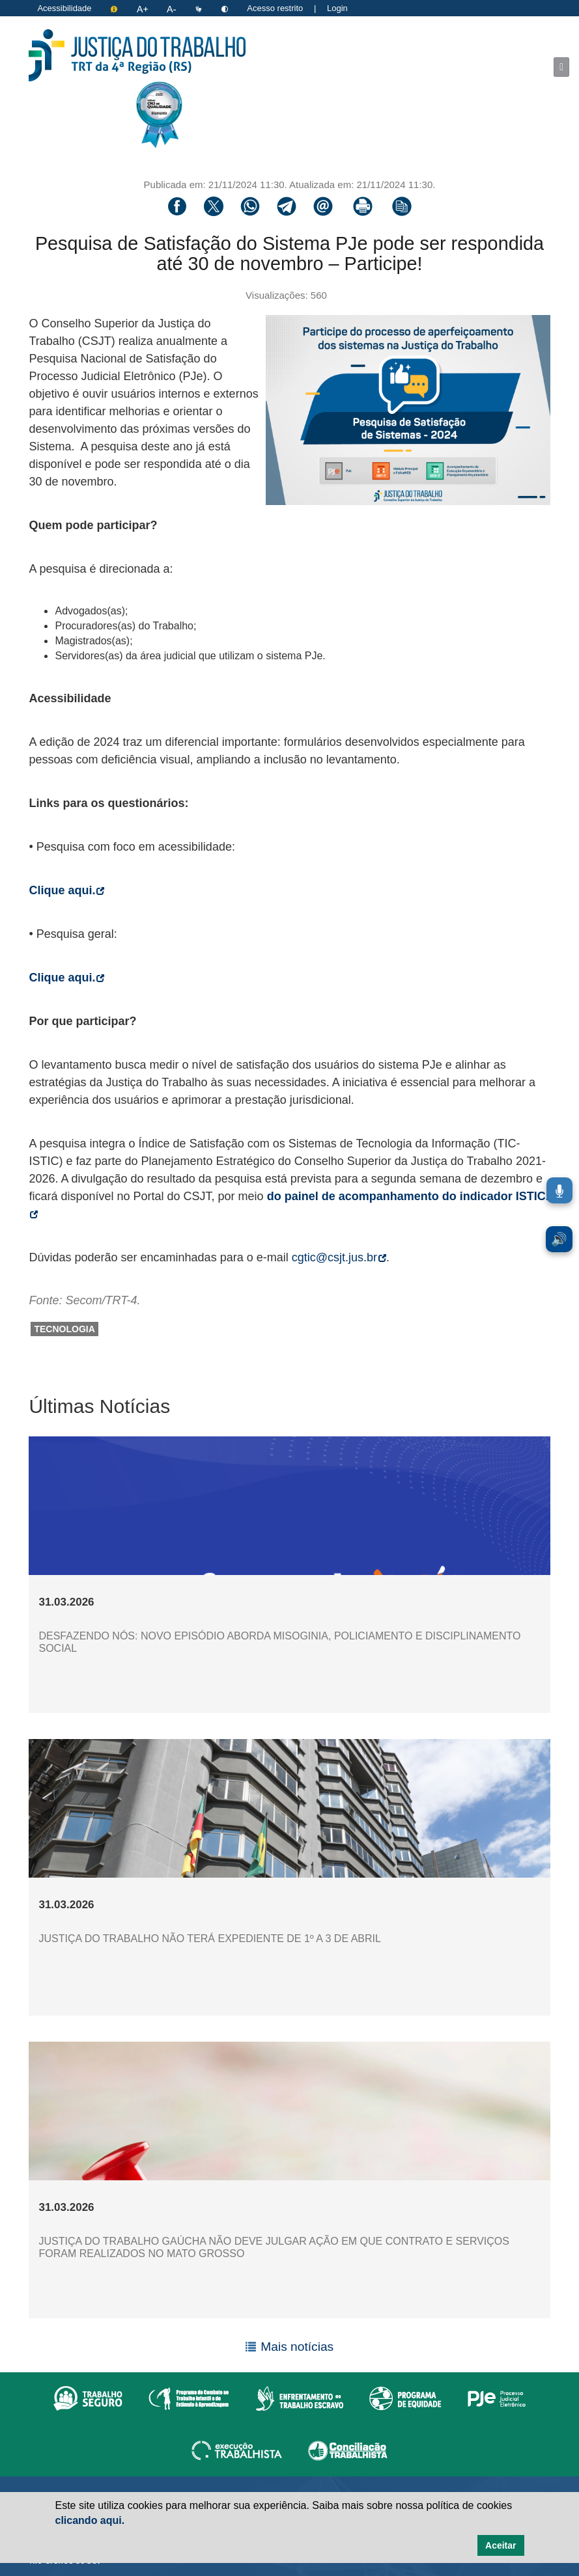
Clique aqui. (66, 890)
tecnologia (64, 1329)
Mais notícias (297, 2346)
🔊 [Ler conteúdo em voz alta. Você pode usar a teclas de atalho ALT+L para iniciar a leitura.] (559, 1239)
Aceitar (500, 2545)
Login (337, 8)
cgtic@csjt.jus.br (339, 1257)
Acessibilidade (64, 8)
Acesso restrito (275, 8)
